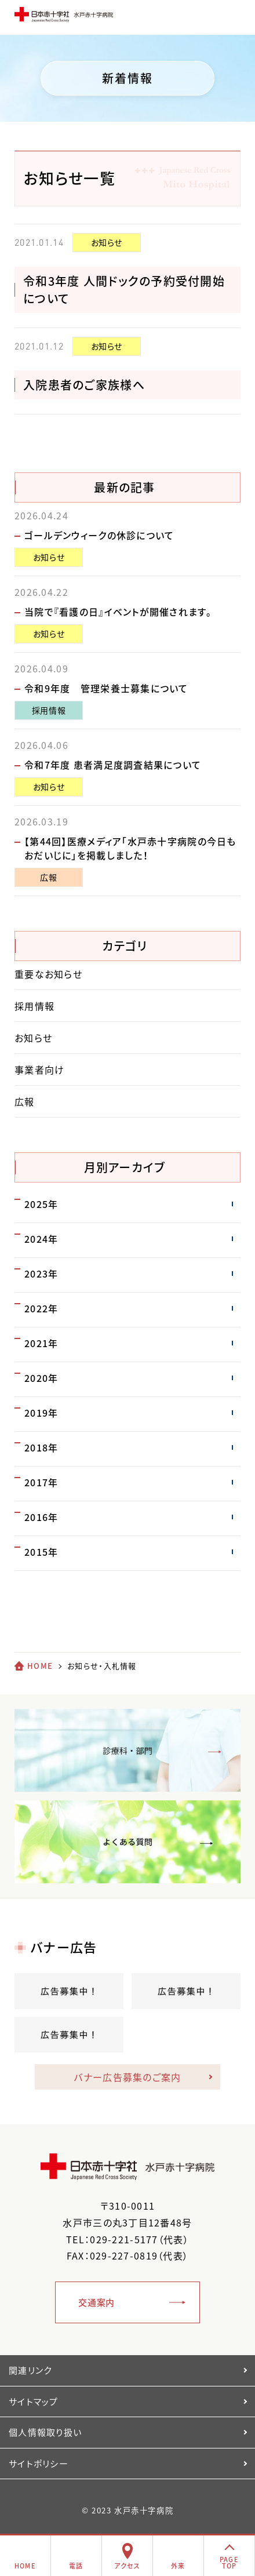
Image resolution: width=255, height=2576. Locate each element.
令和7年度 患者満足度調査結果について (112, 765)
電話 (76, 2566)
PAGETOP (229, 2563)
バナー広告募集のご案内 (127, 2077)
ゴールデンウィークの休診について (99, 535)
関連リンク (30, 2370)
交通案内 (96, 2302)
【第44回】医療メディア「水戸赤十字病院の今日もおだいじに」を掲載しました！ (130, 848)
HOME (40, 1665)
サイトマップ (34, 2401)
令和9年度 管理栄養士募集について (106, 688)
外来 (178, 2566)
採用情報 (49, 710)
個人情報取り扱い (45, 2432)
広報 (48, 877)
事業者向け (39, 1069)
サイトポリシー (38, 2463)
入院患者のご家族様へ (84, 384)
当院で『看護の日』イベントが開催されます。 (118, 611)
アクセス (127, 2566)
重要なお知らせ (48, 974)
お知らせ (107, 242)
